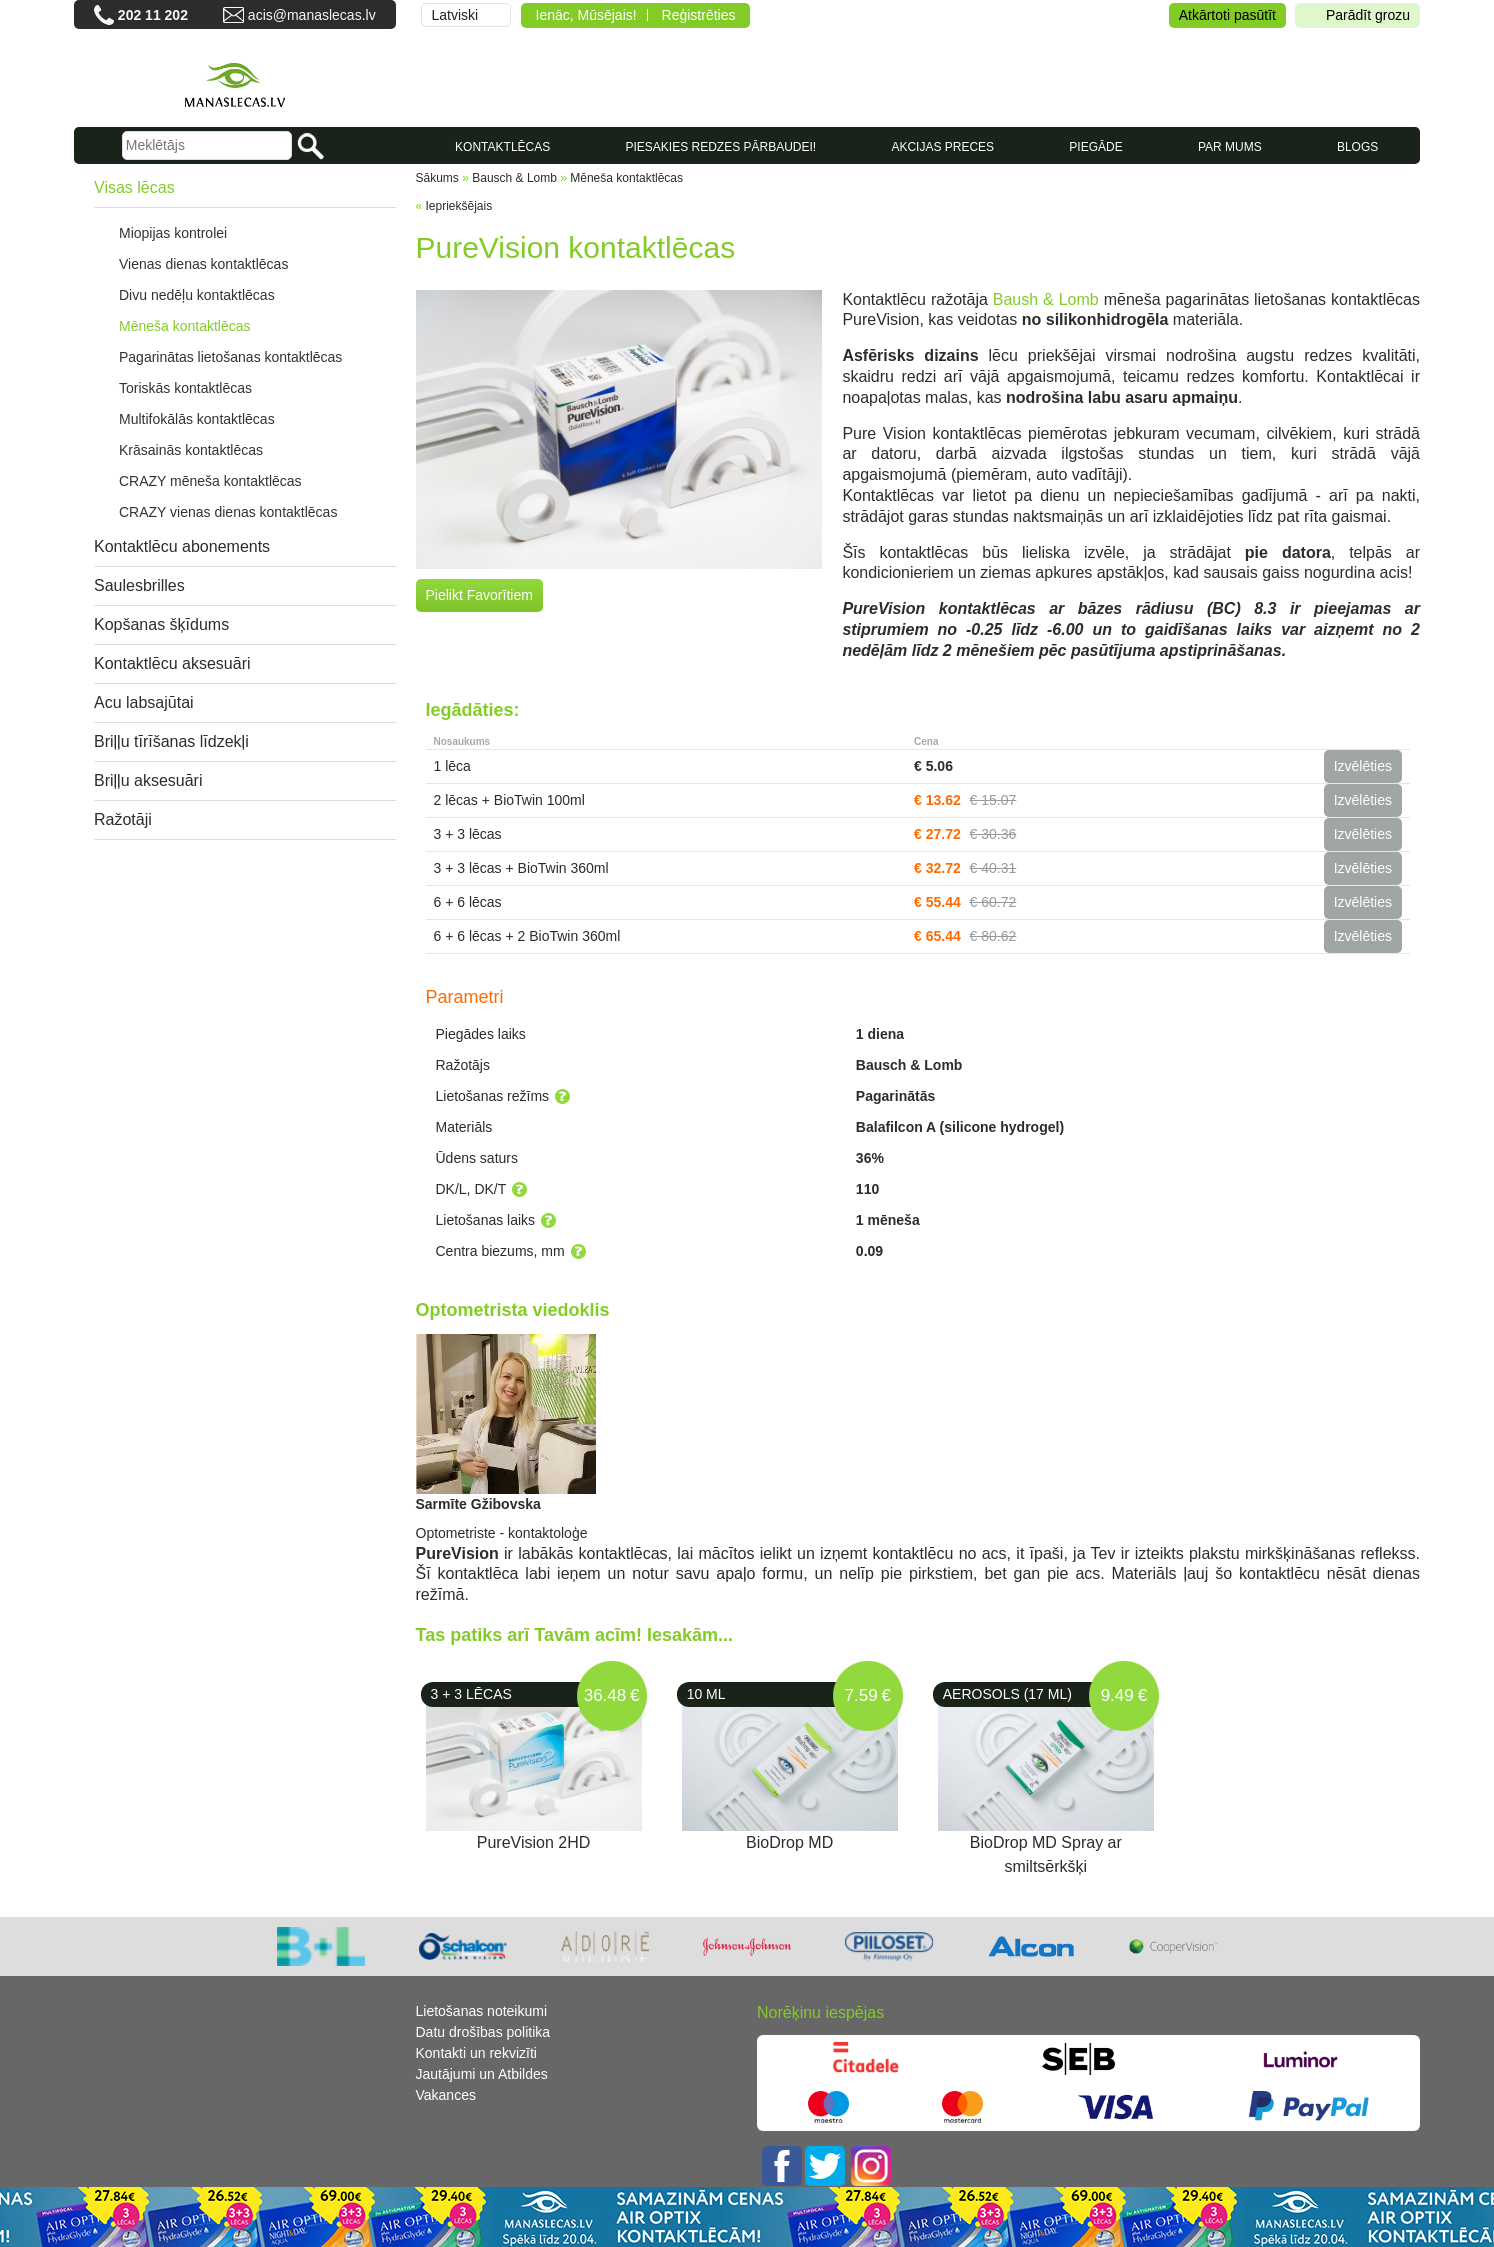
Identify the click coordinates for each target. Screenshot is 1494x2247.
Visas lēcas (134, 187)
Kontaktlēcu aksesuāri (172, 663)
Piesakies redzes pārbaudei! (720, 147)
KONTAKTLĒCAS (502, 147)
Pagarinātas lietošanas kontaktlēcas (230, 357)
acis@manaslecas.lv (312, 15)
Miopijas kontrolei (173, 233)
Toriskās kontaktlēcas (185, 388)
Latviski (455, 15)
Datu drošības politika (483, 2032)
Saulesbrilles (139, 585)
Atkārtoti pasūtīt (1227, 15)
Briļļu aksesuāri (148, 780)
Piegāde (1095, 147)
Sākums (437, 178)
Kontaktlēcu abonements (182, 546)
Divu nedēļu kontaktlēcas (197, 295)
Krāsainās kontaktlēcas (191, 450)
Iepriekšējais (459, 206)
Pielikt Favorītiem (479, 595)
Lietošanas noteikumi (482, 2011)
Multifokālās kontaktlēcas (197, 419)
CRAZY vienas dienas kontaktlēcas (228, 512)
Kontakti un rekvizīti (476, 2053)
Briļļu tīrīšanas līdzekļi (171, 741)
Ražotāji (123, 819)
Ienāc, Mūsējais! (586, 15)
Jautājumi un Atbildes (482, 2074)
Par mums (1230, 147)
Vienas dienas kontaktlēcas (203, 264)
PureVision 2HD (534, 1842)
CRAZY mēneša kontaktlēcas (210, 481)
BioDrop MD (789, 1842)
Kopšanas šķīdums (161, 624)
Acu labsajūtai (144, 702)
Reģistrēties (699, 15)
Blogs (1357, 147)
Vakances (446, 2095)
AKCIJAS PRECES (942, 147)
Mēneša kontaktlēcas (185, 326)
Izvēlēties (1363, 766)
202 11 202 (153, 15)
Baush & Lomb (1046, 299)
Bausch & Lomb (514, 178)
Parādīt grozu (1357, 15)
